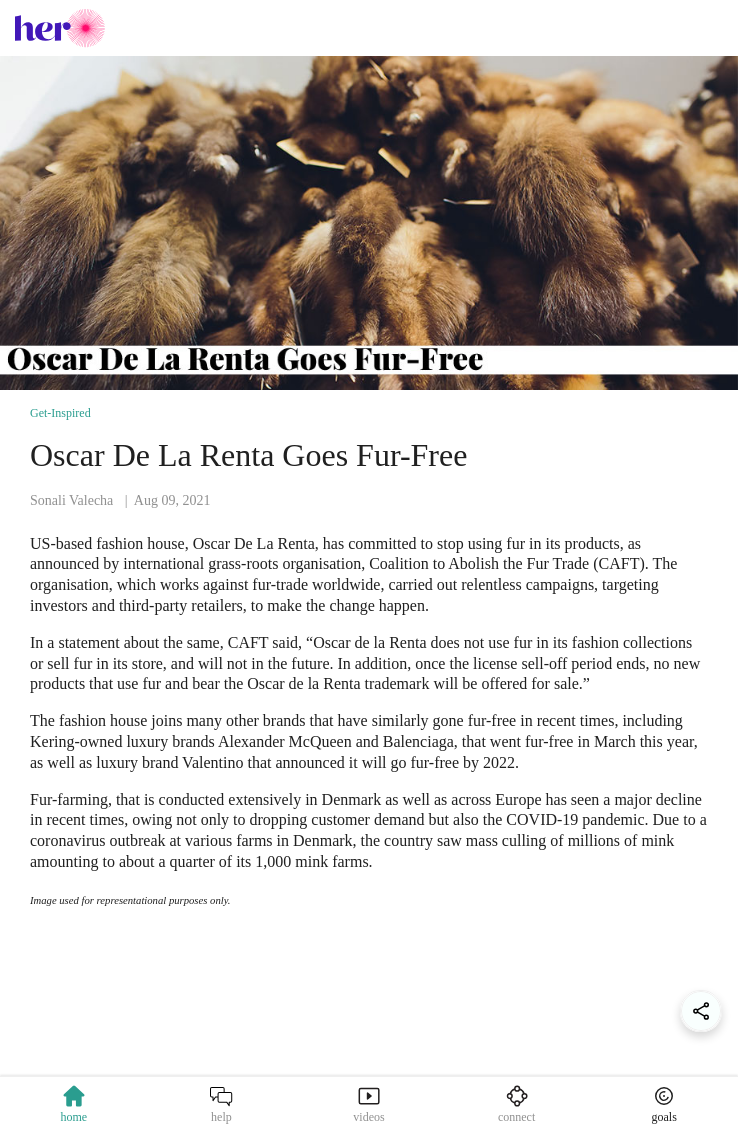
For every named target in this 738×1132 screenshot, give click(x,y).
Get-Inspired (60, 413)
